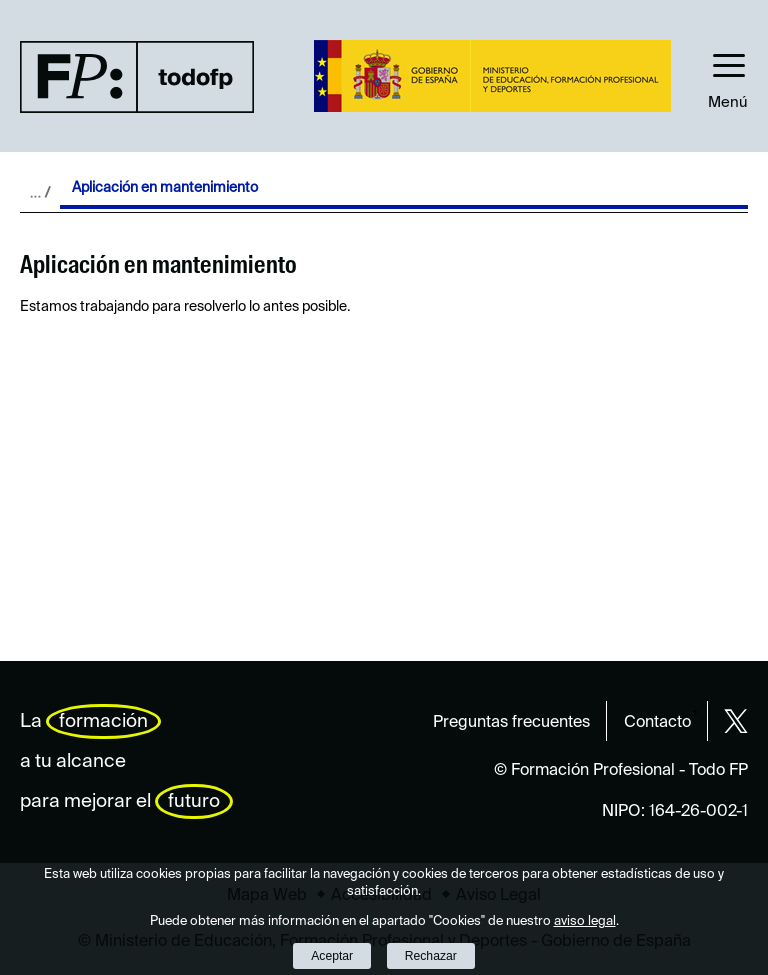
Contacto (657, 723)
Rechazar (431, 956)
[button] (728, 76)
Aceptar (332, 956)
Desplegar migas (40, 192)
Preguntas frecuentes (511, 723)
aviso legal (585, 921)
